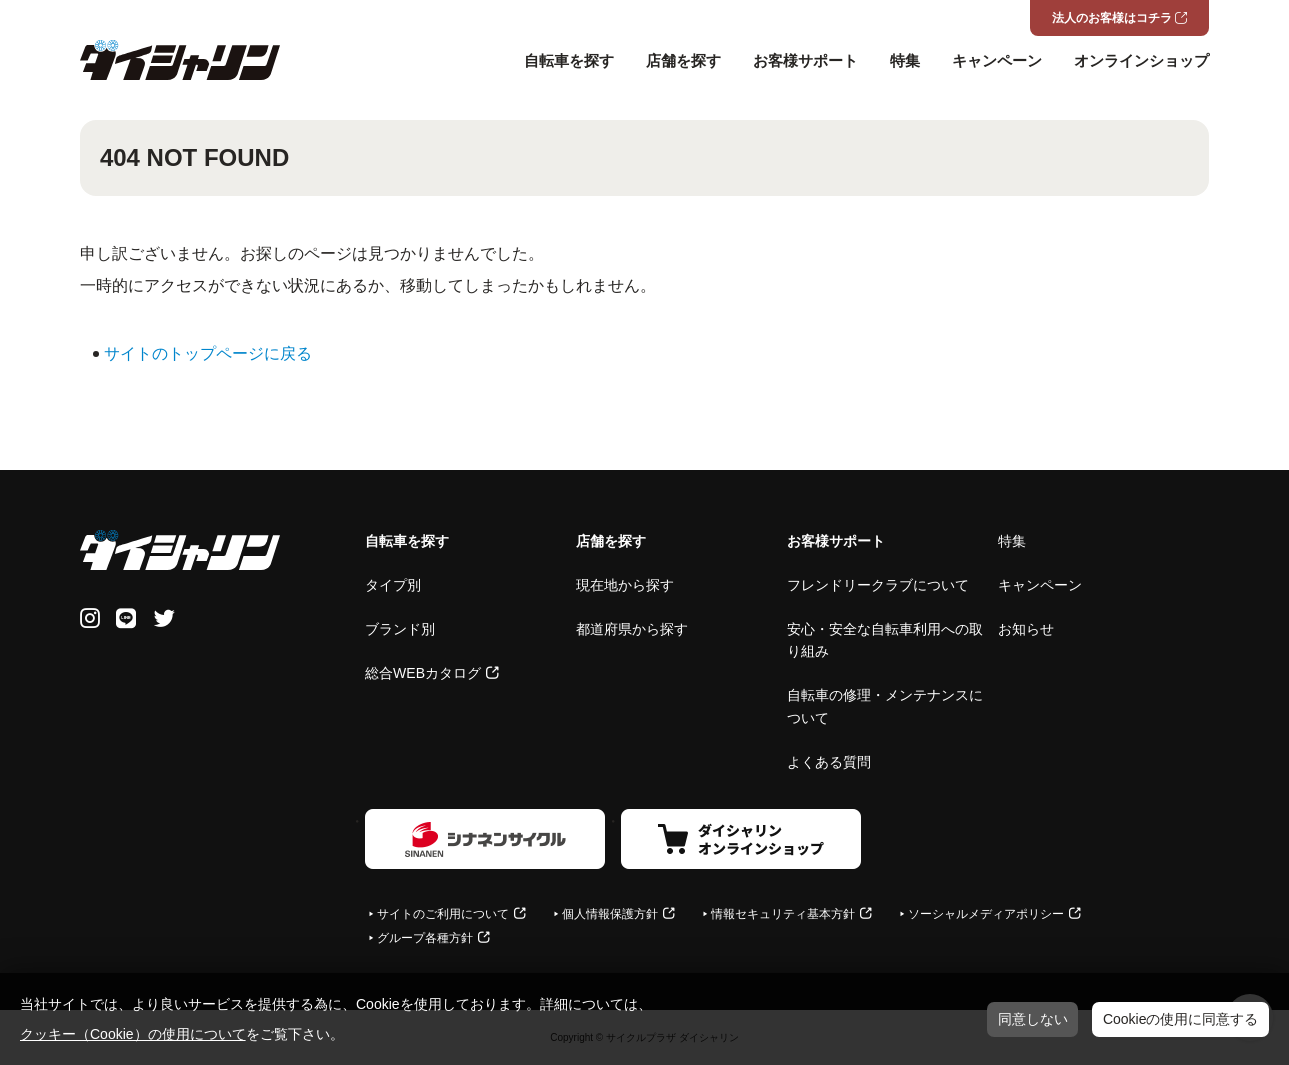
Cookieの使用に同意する (1181, 1019)
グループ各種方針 (425, 938)
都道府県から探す (632, 629)
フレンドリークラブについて (878, 585)
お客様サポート (805, 60)
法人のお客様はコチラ (1112, 18)
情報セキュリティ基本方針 (783, 914)
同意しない (1033, 1019)
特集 (905, 60)
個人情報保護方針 (610, 914)
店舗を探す (683, 60)
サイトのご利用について (443, 914)
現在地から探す (625, 585)
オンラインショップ (1141, 60)
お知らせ (1026, 629)
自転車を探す (569, 60)
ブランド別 (400, 629)
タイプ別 (393, 585)
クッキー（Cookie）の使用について (133, 1034)
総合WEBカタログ (423, 673)
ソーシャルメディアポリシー (986, 914)
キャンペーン (997, 60)
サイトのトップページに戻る (208, 353)
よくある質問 (829, 762)
